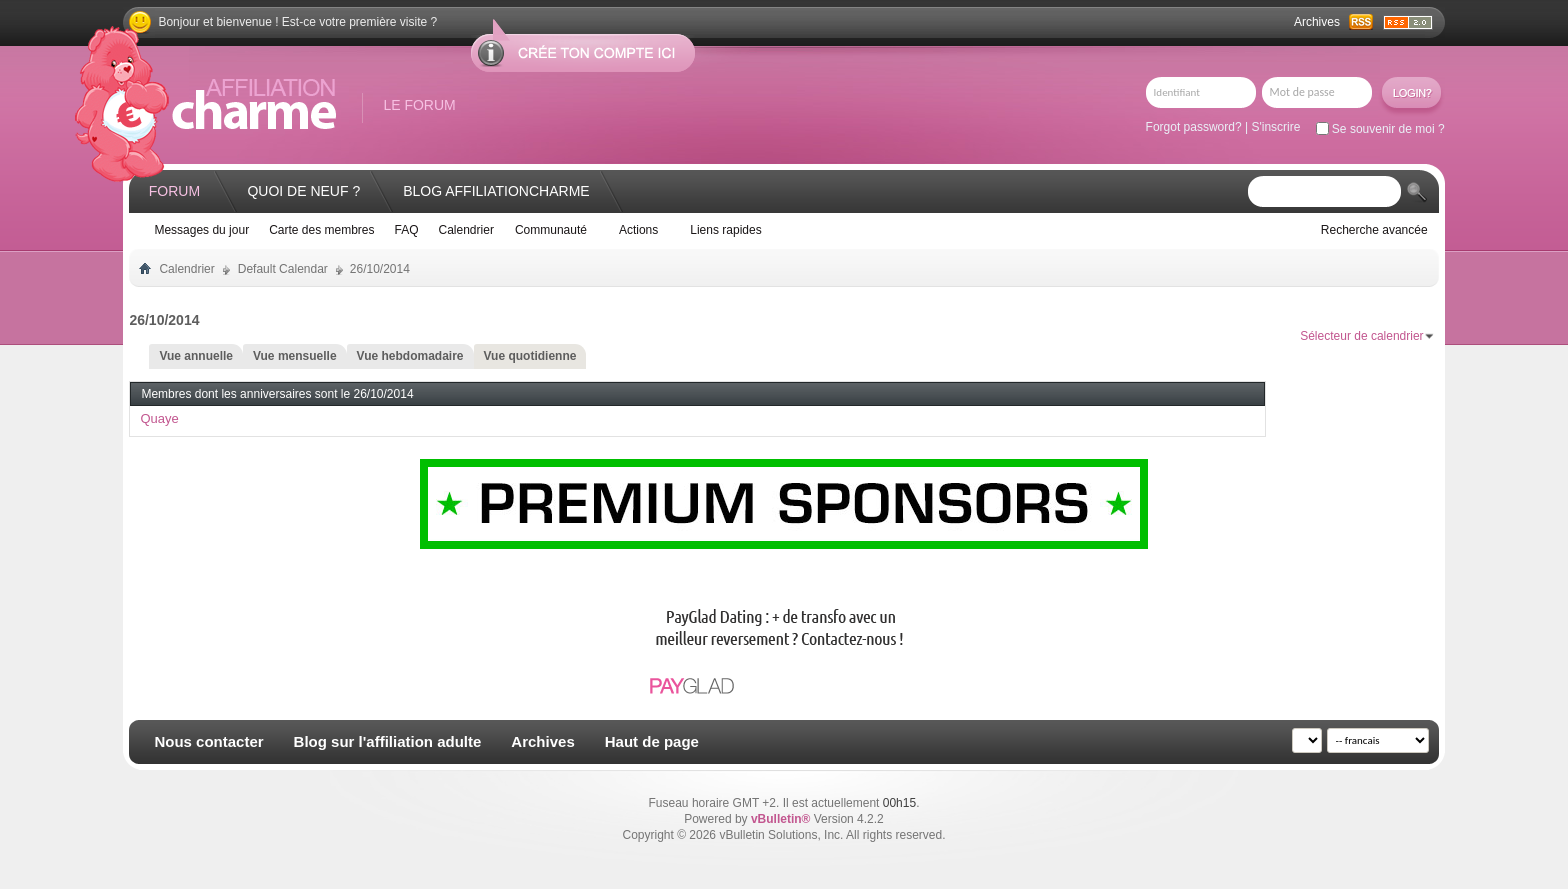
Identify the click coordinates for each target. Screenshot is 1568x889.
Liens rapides (725, 230)
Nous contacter (208, 741)
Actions (638, 230)
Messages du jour (201, 230)
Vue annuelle (196, 356)
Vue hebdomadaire (410, 356)
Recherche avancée (1374, 230)
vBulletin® (781, 819)
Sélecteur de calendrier (1361, 336)
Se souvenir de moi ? (1380, 129)
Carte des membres (321, 230)
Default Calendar (283, 269)
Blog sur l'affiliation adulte (388, 741)
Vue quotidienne (530, 356)
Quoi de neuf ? (303, 191)
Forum (174, 191)
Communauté (551, 230)
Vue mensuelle (295, 356)
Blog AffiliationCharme (496, 191)
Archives (1317, 22)
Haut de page (652, 741)
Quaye (159, 418)
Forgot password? (1194, 127)
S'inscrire (1275, 127)
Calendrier (466, 230)
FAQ (407, 230)
